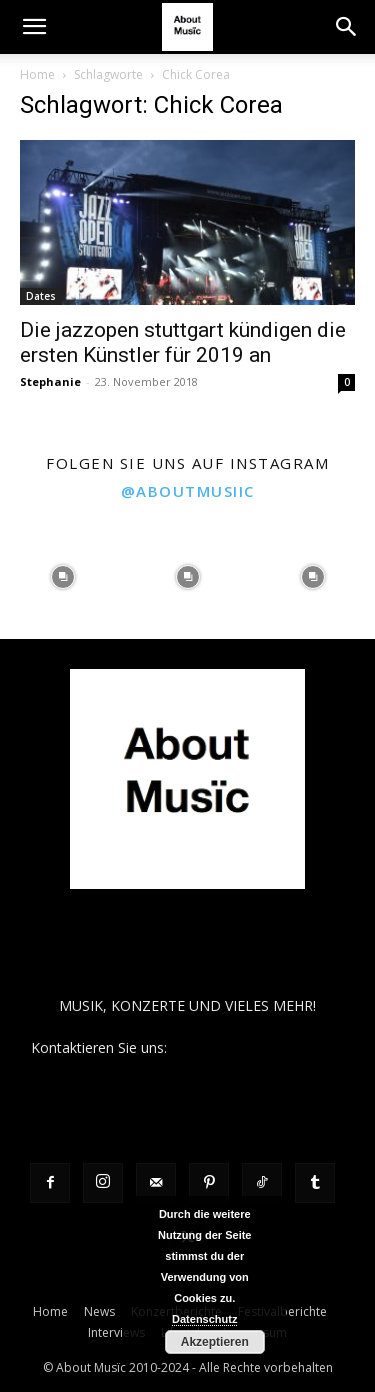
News (99, 1311)
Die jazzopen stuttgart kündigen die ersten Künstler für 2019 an (183, 342)
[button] (34, 27)
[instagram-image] (62, 576)
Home (37, 74)
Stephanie (50, 381)
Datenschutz (204, 1319)
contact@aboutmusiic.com (257, 1047)
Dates (41, 296)
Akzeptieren (215, 1342)
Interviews (116, 1332)
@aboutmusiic (188, 491)
